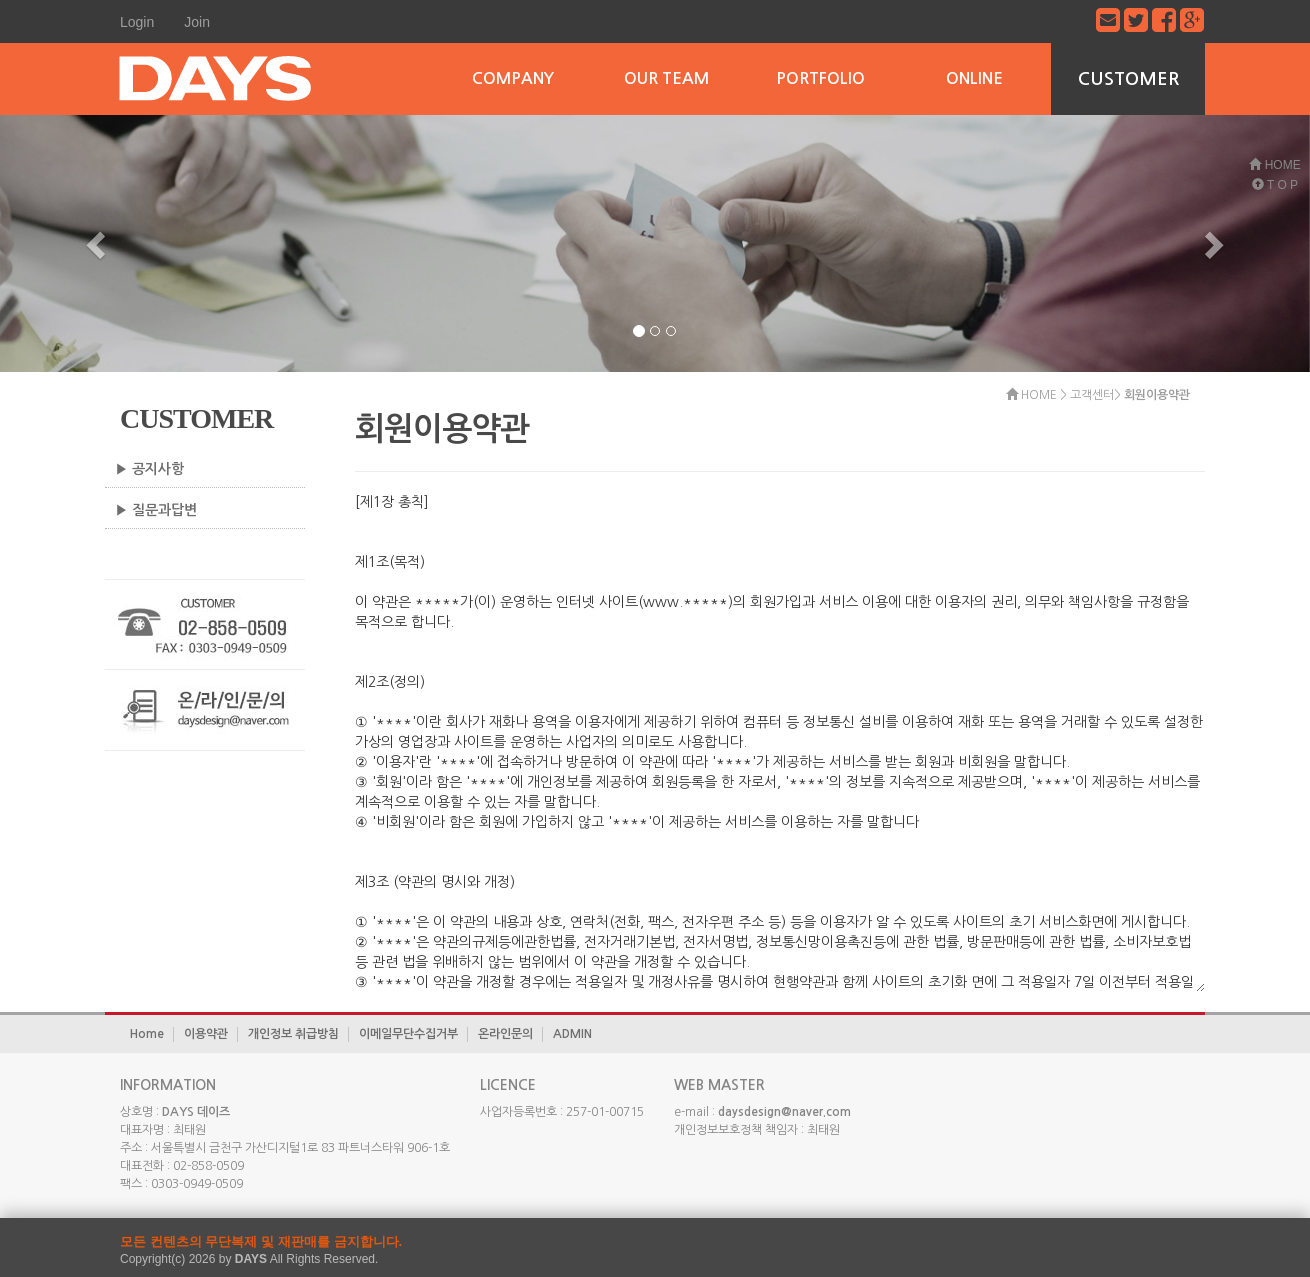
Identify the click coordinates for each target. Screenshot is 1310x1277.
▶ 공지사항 (149, 469)
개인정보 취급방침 (293, 1034)
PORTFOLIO (820, 78)
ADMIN (572, 1034)
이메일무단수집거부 (408, 1034)
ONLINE (974, 78)
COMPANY (513, 78)
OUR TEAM (666, 78)
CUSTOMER (1128, 79)
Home (147, 1034)
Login (137, 22)
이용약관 (206, 1034)
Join (197, 22)
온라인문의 (505, 1034)
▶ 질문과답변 (156, 510)
